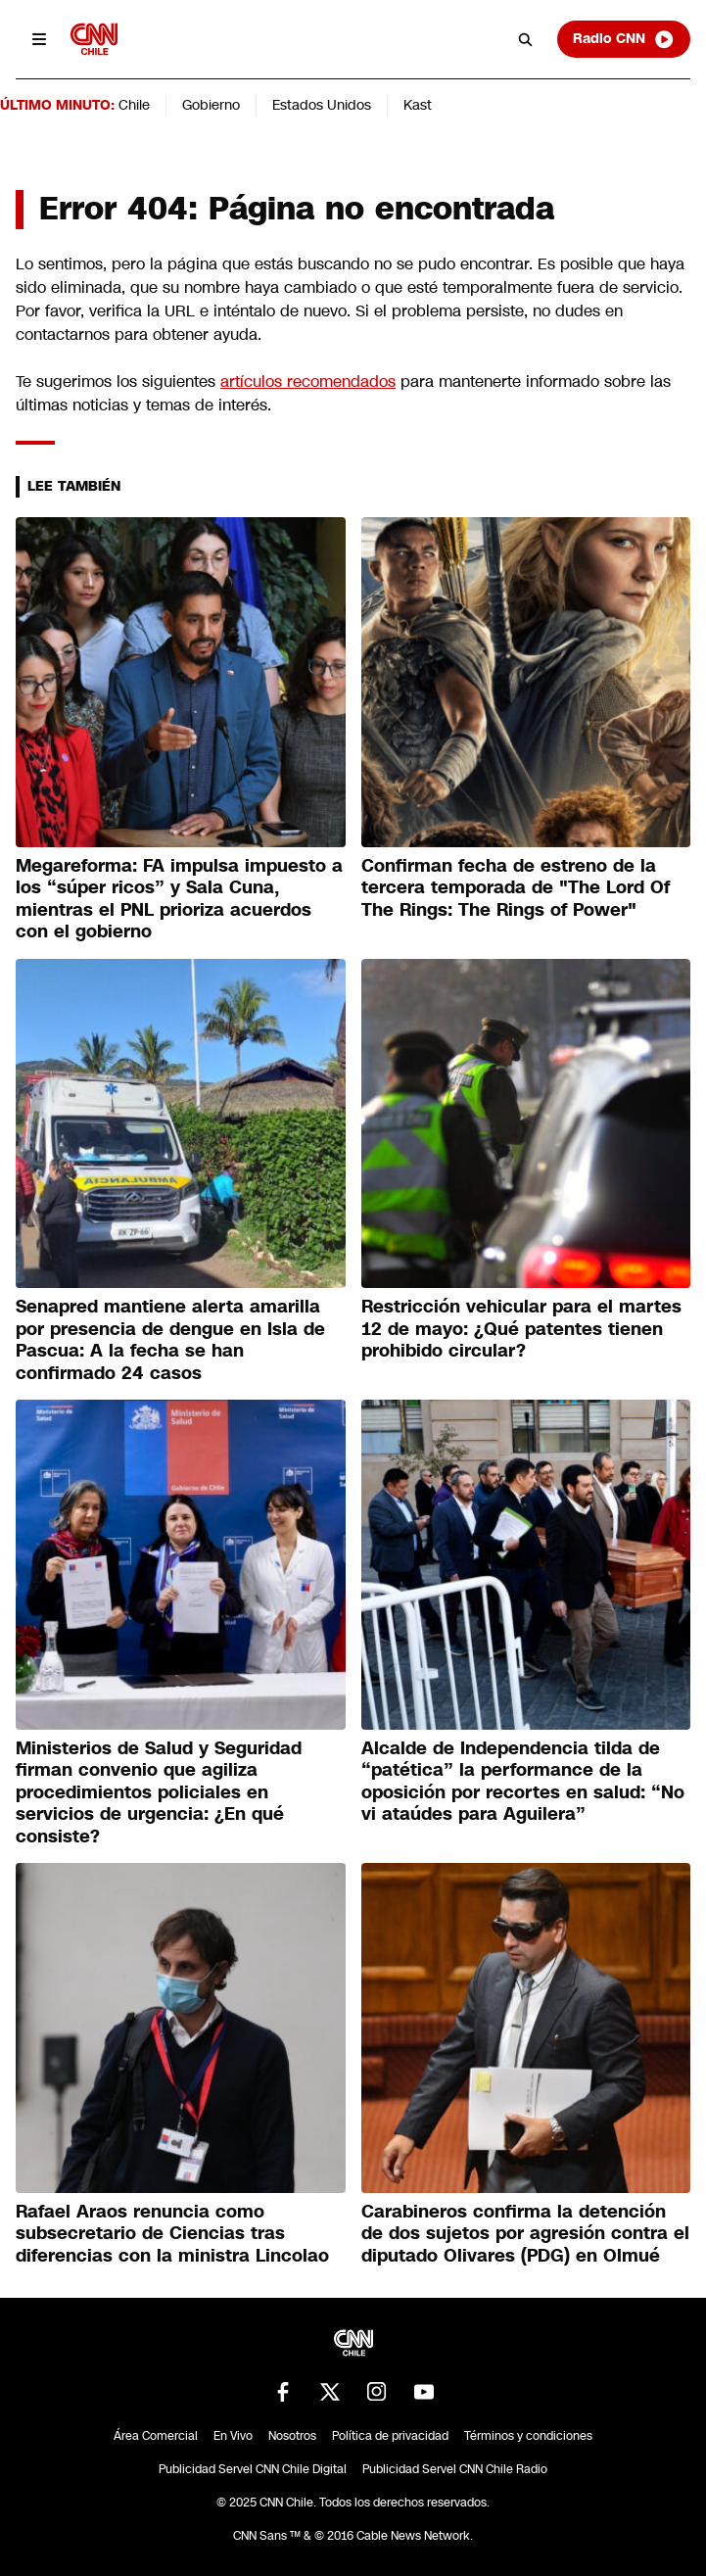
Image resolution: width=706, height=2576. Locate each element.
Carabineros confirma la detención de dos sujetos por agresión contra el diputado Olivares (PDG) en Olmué (525, 2233)
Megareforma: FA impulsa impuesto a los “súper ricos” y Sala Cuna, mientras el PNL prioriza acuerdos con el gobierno (179, 899)
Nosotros (292, 2436)
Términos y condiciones (528, 2436)
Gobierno (211, 105)
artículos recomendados (308, 381)
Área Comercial (156, 2436)
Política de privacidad (390, 2436)
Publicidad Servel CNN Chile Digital (253, 2469)
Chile (134, 105)
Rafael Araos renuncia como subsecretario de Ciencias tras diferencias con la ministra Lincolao (172, 2233)
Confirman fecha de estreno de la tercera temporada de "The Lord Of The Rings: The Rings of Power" (515, 888)
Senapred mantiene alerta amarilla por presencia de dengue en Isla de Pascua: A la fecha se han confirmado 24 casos (170, 1340)
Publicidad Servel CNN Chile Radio (454, 2469)
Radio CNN (624, 39)
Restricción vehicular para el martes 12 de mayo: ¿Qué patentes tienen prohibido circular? (521, 1328)
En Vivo (233, 2436)
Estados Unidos (321, 105)
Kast (417, 105)
